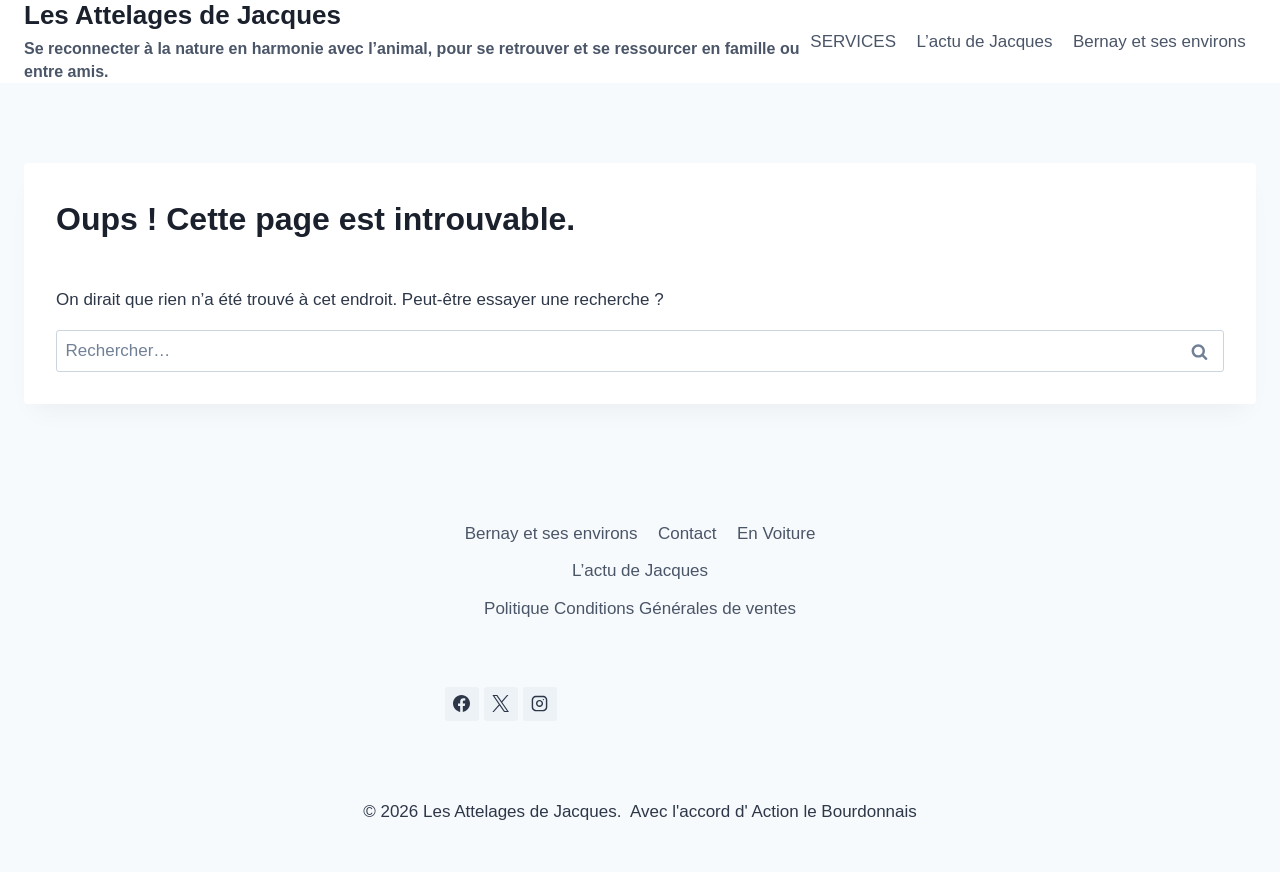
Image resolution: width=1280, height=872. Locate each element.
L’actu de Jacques (984, 41)
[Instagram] (540, 704)
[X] (501, 704)
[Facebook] (462, 704)
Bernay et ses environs (1159, 41)
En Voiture (776, 533)
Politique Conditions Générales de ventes (640, 608)
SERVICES (853, 41)
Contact (687, 533)
